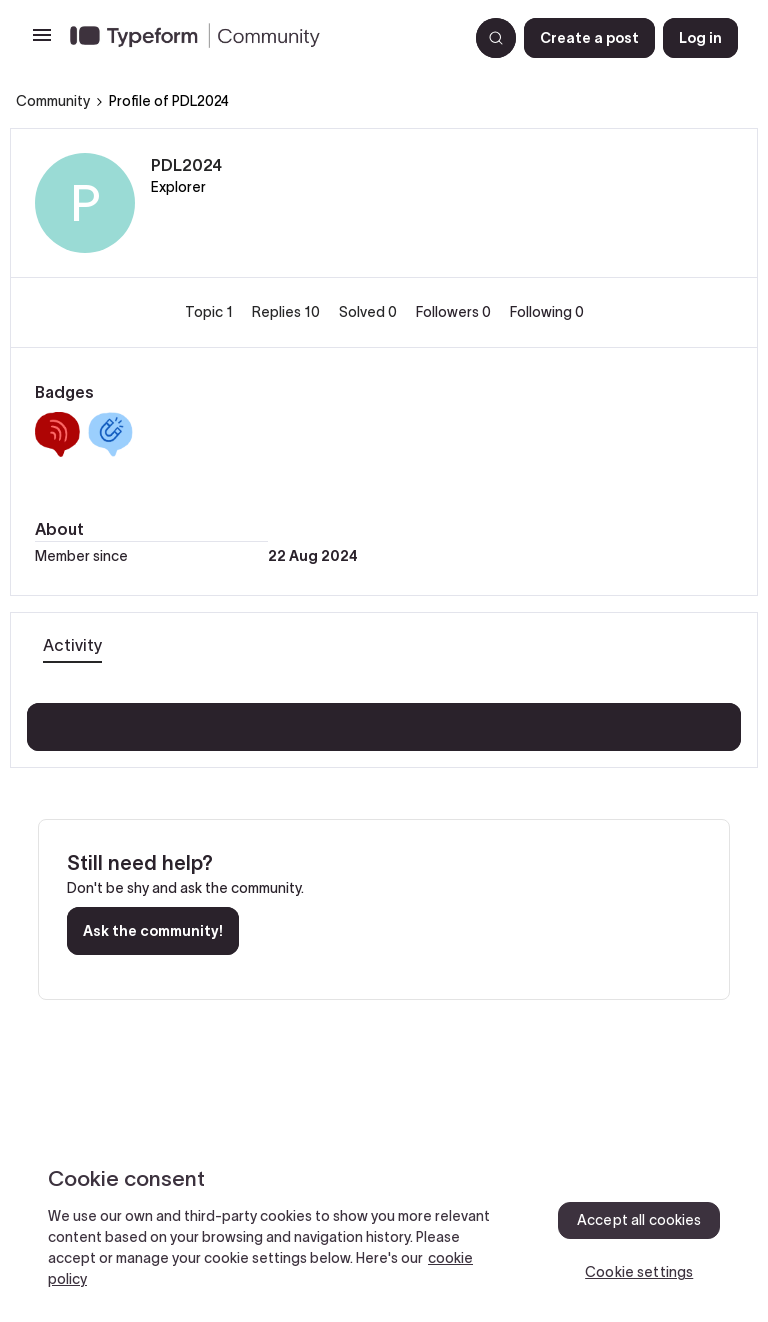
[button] (42, 42)
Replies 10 (287, 312)
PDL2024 (186, 165)
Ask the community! (153, 931)
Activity (72, 645)
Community (53, 101)
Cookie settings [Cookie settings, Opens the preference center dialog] (639, 1272)
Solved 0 (369, 312)
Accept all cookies (639, 1220)
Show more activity (384, 721)
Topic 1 (210, 312)
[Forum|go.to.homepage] (261, 38)
